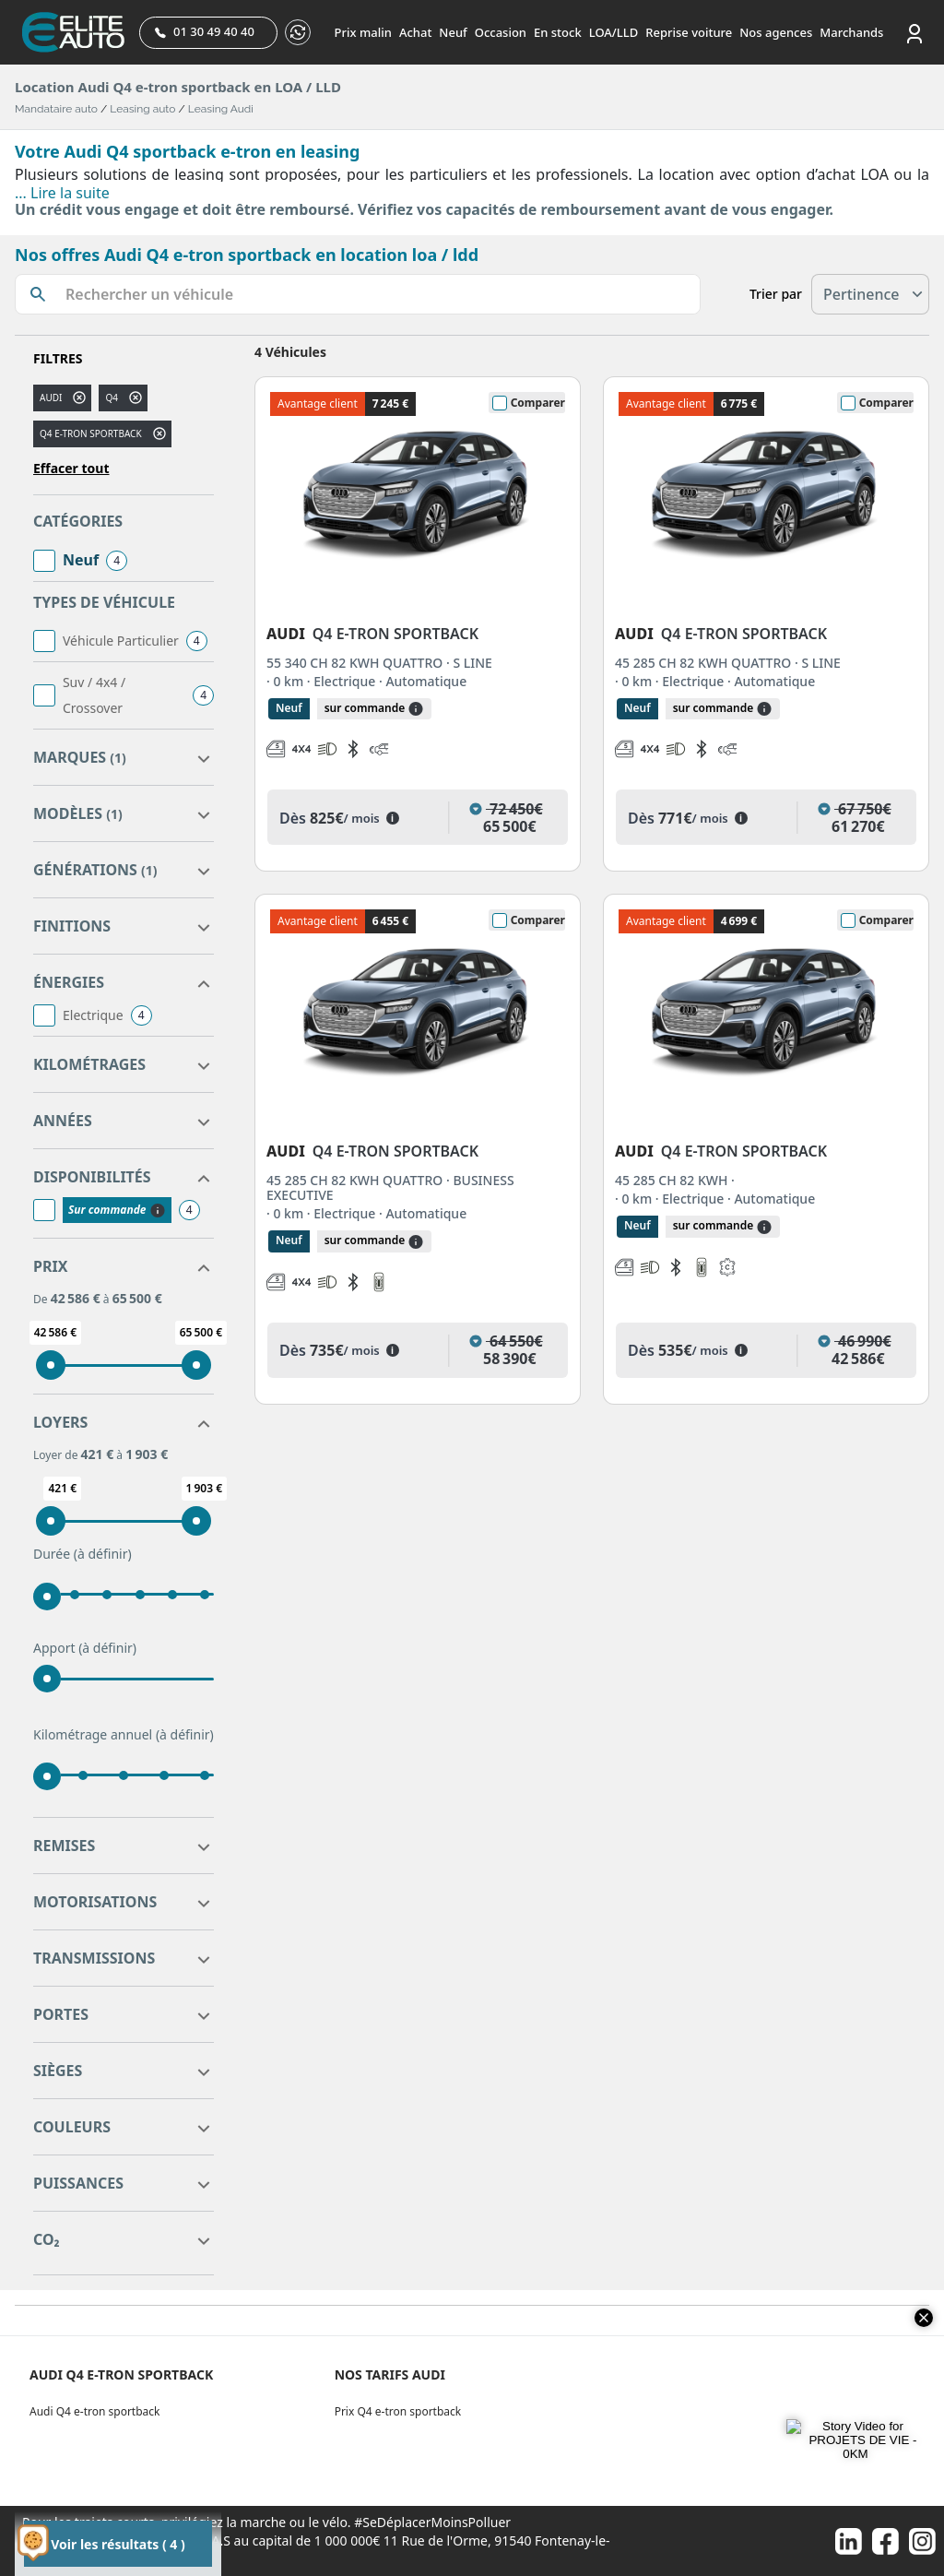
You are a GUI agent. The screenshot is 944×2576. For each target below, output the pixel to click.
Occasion (500, 32)
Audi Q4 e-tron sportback (94, 2411)
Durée (82, 1554)
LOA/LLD (614, 32)
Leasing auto (142, 108)
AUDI (51, 397)
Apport (84, 1648)
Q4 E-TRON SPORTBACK (91, 433)
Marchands (851, 32)
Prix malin (363, 32)
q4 (111, 397)
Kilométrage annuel (123, 1735)
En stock (558, 32)
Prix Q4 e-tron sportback (398, 2411)
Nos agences (775, 32)
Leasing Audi (221, 108)
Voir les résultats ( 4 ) (117, 2544)
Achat (415, 32)
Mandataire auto (56, 108)
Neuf (452, 32)
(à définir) (103, 1553)
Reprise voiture (688, 32)
